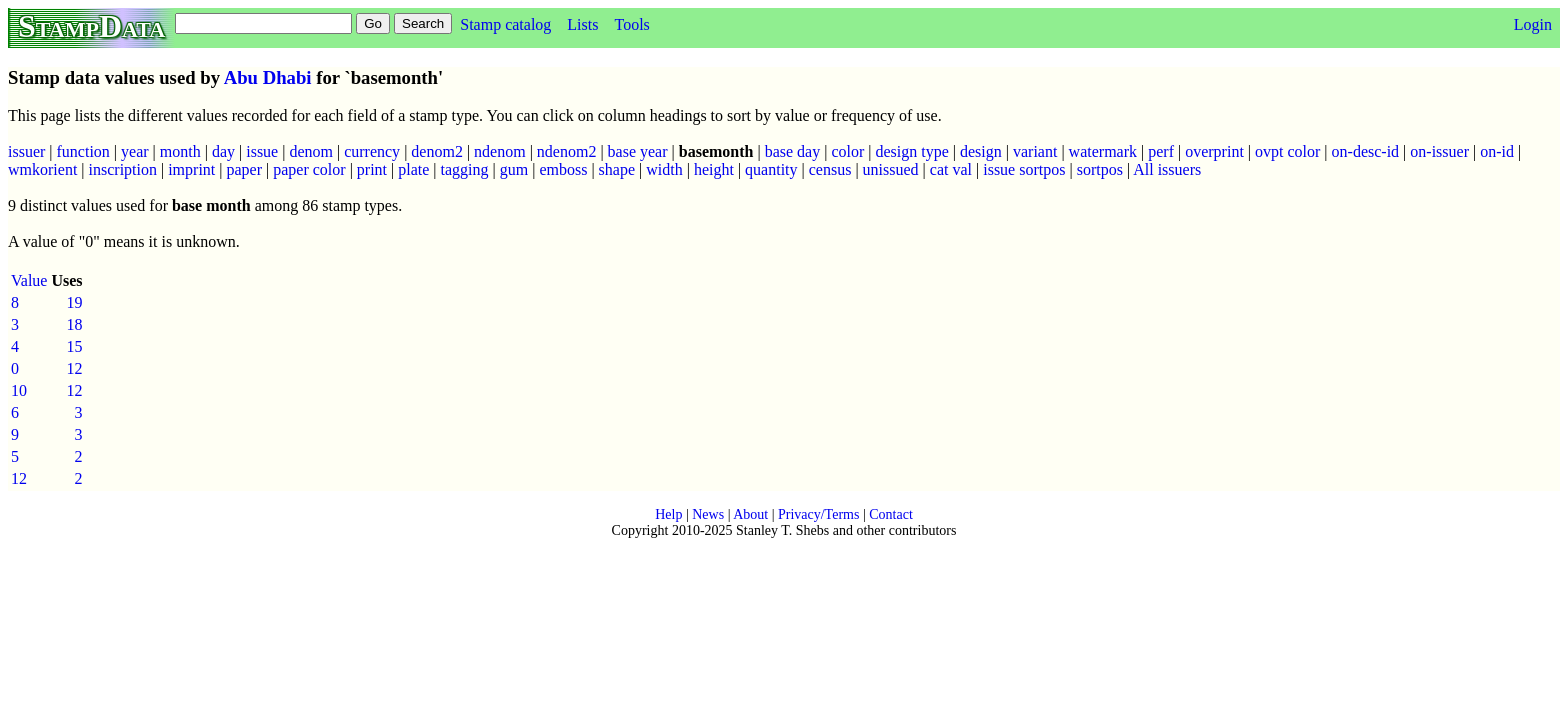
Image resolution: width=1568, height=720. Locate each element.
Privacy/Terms (818, 514)
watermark (1103, 151)
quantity (771, 169)
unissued (891, 169)
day (223, 151)
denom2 (437, 151)
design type (911, 151)
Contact (891, 514)
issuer (26, 151)
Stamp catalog (505, 24)
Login (1533, 24)
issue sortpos (1024, 169)
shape (617, 169)
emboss (563, 169)
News (708, 514)
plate (413, 169)
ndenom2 (567, 151)
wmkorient (42, 169)
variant (1035, 151)
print (372, 169)
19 (75, 302)
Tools (631, 24)
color (847, 151)
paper (244, 169)
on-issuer (1439, 151)
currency (372, 151)
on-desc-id (1366, 151)
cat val (951, 169)
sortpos (1100, 169)
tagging (465, 169)
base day (793, 151)
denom (311, 151)
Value (29, 280)
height (714, 169)
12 (75, 368)
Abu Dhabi (268, 77)
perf (1161, 151)
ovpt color (1287, 151)
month (180, 151)
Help (668, 514)
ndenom (500, 151)
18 (75, 324)
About (750, 514)
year (135, 151)
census (830, 169)
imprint (191, 169)
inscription (123, 169)
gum (514, 169)
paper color (309, 169)
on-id (1497, 151)
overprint (1214, 151)
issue (262, 151)
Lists (582, 24)
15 (75, 346)
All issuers (1167, 169)
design (981, 151)
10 (19, 390)
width (664, 169)
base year (638, 151)
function (83, 151)
